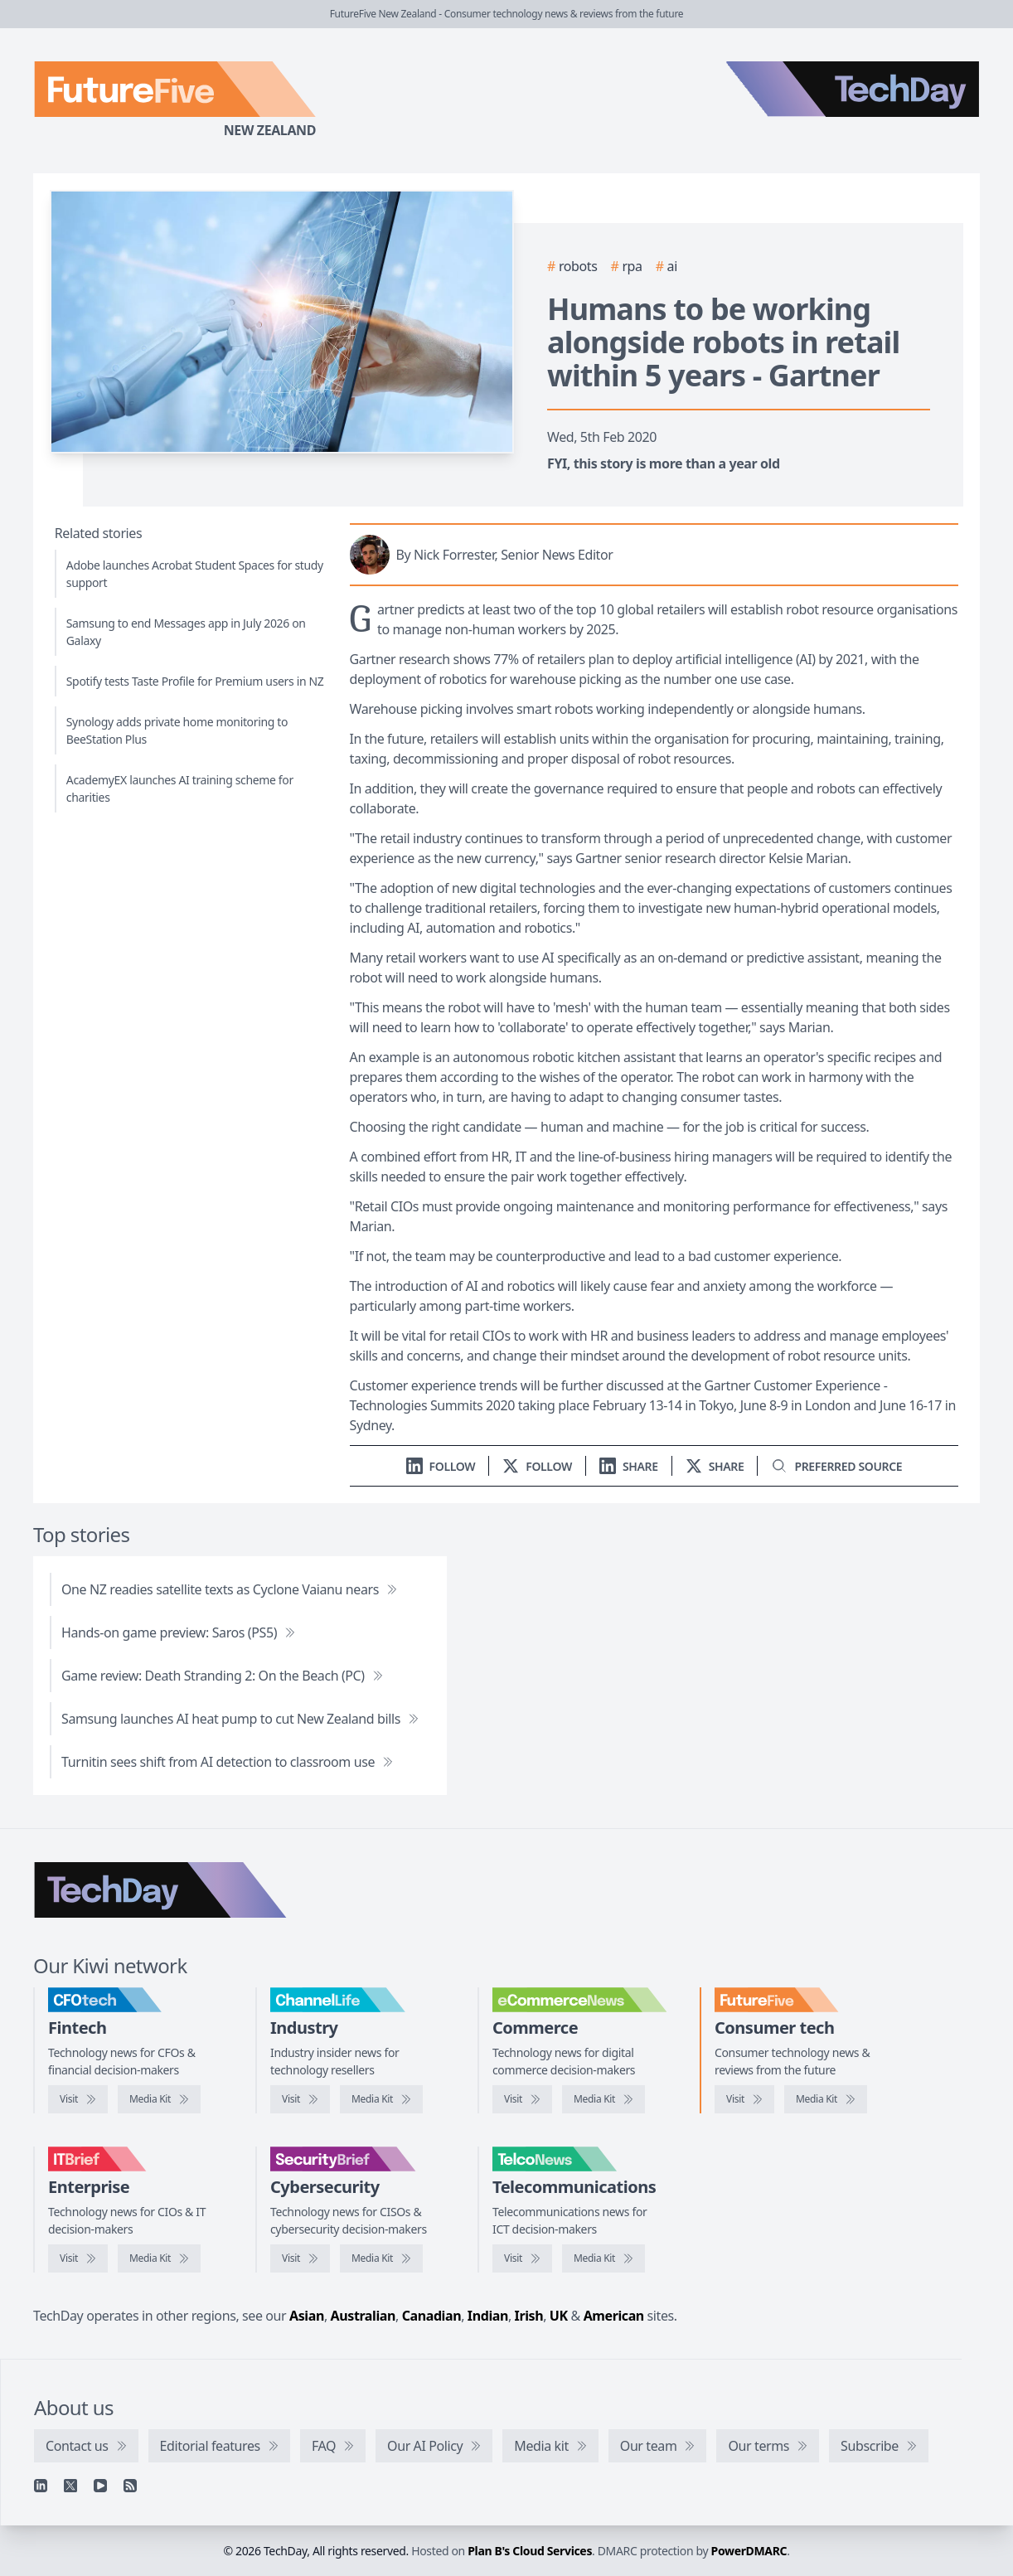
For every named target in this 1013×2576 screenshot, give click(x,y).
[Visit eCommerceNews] (522, 2099)
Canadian (432, 2316)
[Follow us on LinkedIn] (441, 1466)
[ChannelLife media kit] (381, 2099)
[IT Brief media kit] (159, 2258)
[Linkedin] (40, 2485)
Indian (488, 2316)
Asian (306, 2316)
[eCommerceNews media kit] (603, 2099)
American (614, 2316)
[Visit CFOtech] (78, 2099)
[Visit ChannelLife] (300, 2099)
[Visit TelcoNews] (522, 2258)
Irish (529, 2316)
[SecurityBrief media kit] (381, 2258)
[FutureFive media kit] (825, 2099)
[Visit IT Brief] (78, 2258)
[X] (70, 2485)
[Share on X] (715, 1466)
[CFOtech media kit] (159, 2099)
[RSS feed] (130, 2485)
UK (559, 2316)
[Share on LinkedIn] (628, 1466)
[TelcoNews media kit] (603, 2258)
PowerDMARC (749, 2551)
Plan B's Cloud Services (530, 2551)
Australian (363, 2316)
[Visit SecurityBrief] (300, 2258)
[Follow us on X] (537, 1466)
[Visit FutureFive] (744, 2099)
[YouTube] (100, 2485)
